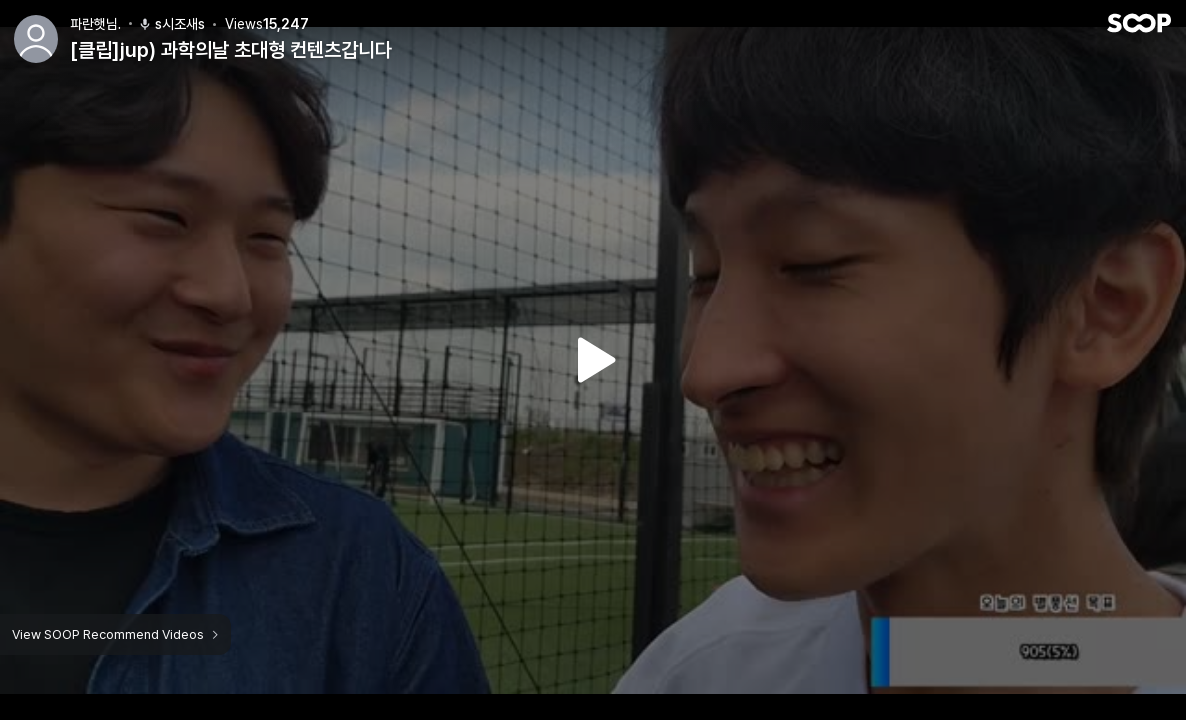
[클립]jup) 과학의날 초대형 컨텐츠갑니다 (231, 50)
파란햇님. (95, 24)
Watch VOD (593, 360)
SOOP (1139, 23)
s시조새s (171, 24)
